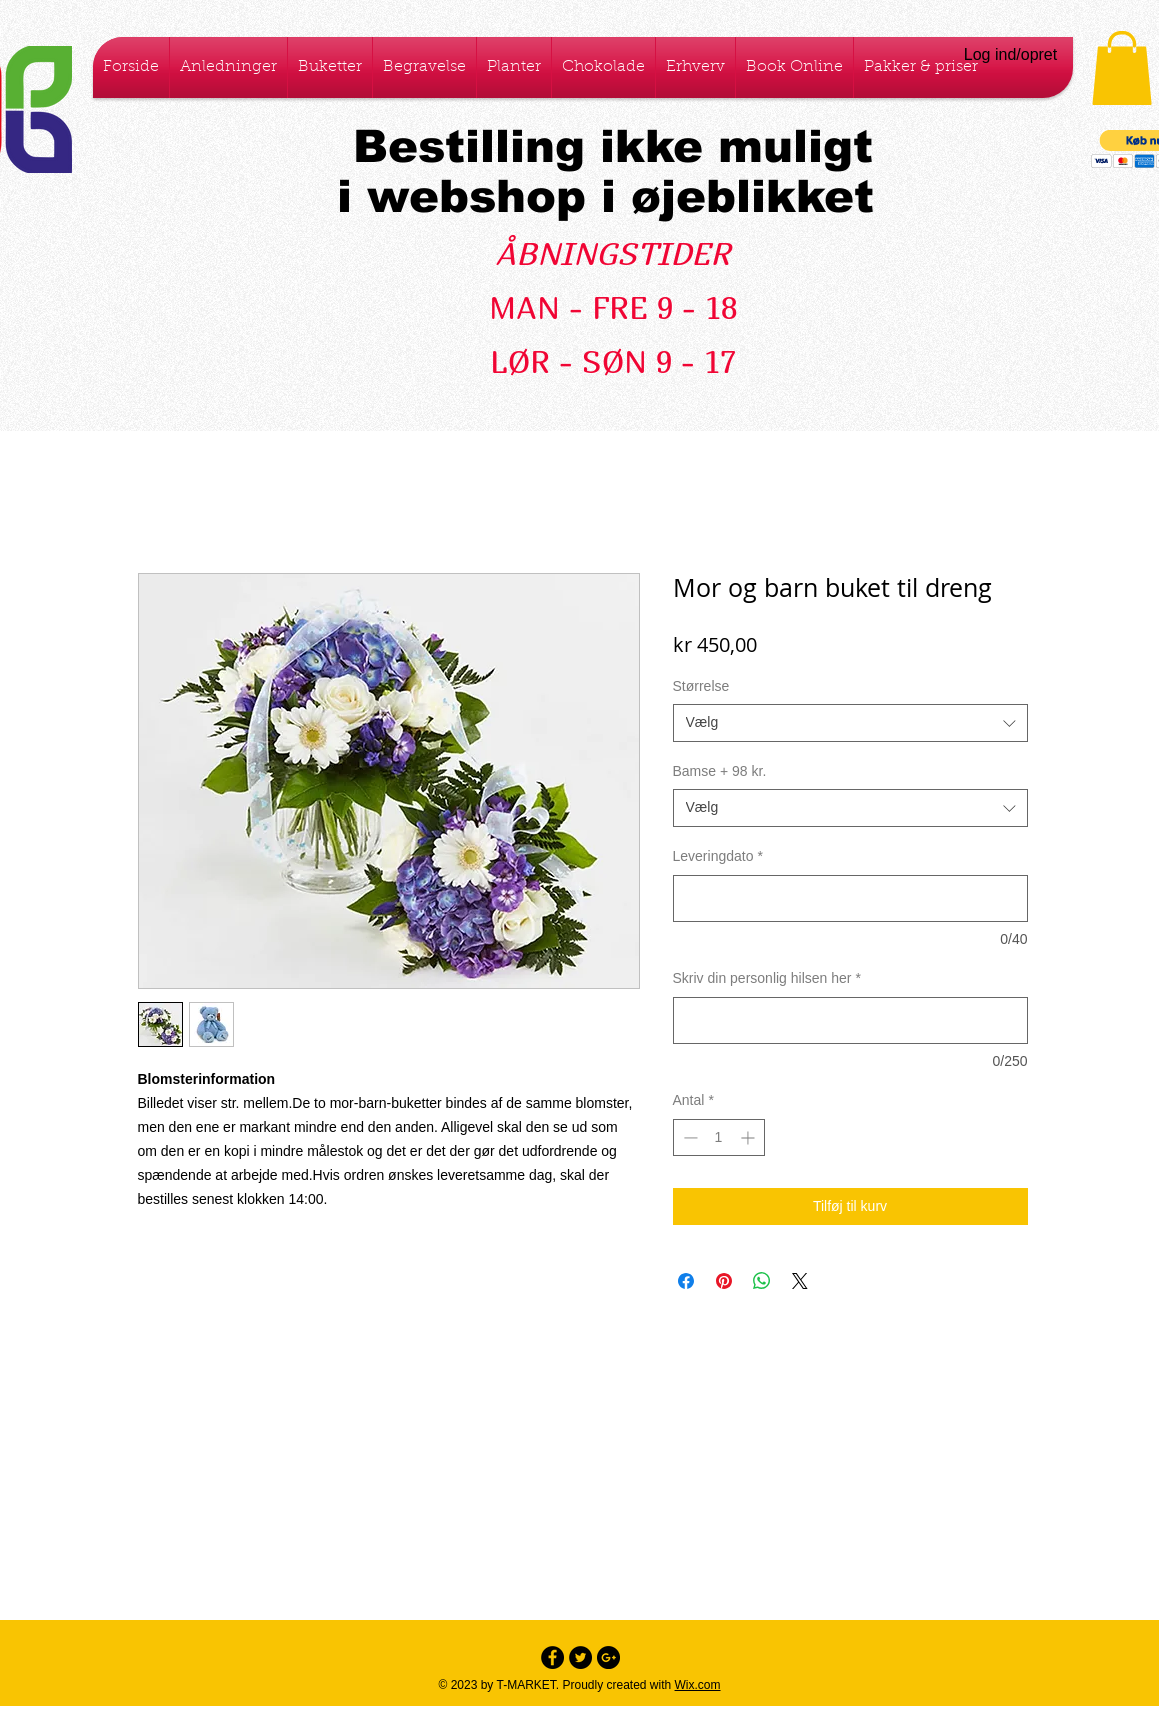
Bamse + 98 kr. (720, 771)
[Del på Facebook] (686, 1281)
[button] (1122, 68)
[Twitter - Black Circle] (580, 1657)
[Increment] (749, 1137)
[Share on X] (800, 1281)
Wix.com (698, 1685)
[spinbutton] (719, 1137)
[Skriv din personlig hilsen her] (850, 1020)
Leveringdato (718, 856)
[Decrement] (688, 1137)
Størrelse (701, 686)
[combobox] (850, 723)
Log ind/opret (1010, 54)
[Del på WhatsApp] (762, 1281)
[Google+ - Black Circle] (608, 1657)
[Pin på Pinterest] (724, 1281)
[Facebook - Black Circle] (552, 1657)
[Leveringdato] (850, 898)
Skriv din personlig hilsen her (767, 978)
